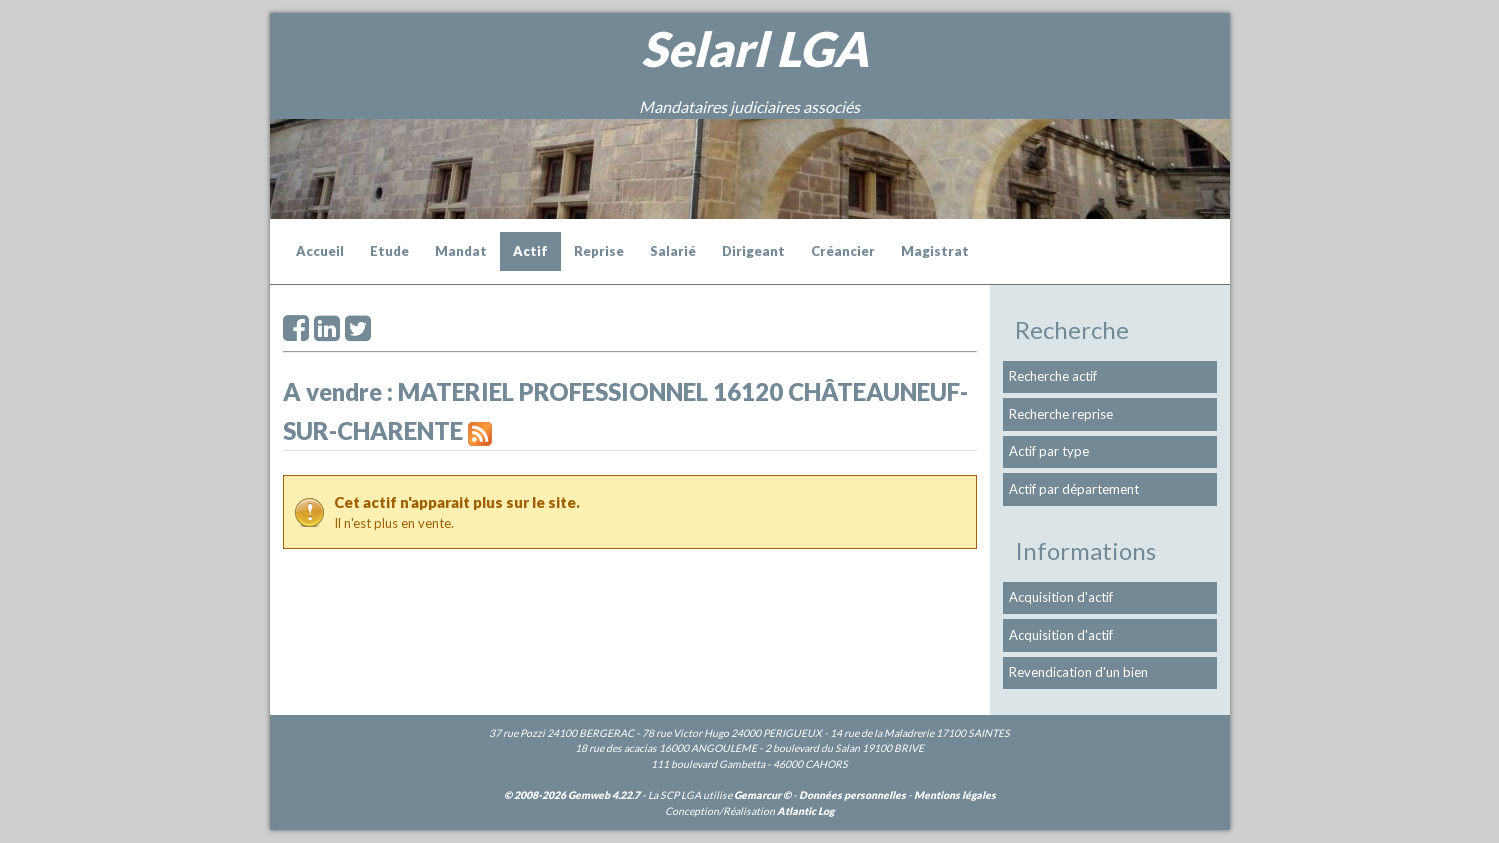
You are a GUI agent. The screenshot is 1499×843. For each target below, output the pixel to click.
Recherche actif (1053, 376)
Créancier (843, 251)
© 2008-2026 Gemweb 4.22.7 (572, 795)
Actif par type (1049, 451)
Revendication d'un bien (1078, 672)
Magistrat (935, 251)
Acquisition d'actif (1061, 597)
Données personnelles (852, 795)
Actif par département (1074, 489)
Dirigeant (753, 251)
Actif (530, 251)
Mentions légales (955, 795)
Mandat (461, 251)
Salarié (673, 251)
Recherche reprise (1061, 414)
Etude (389, 251)
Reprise (599, 251)
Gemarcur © (762, 795)
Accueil (320, 251)
